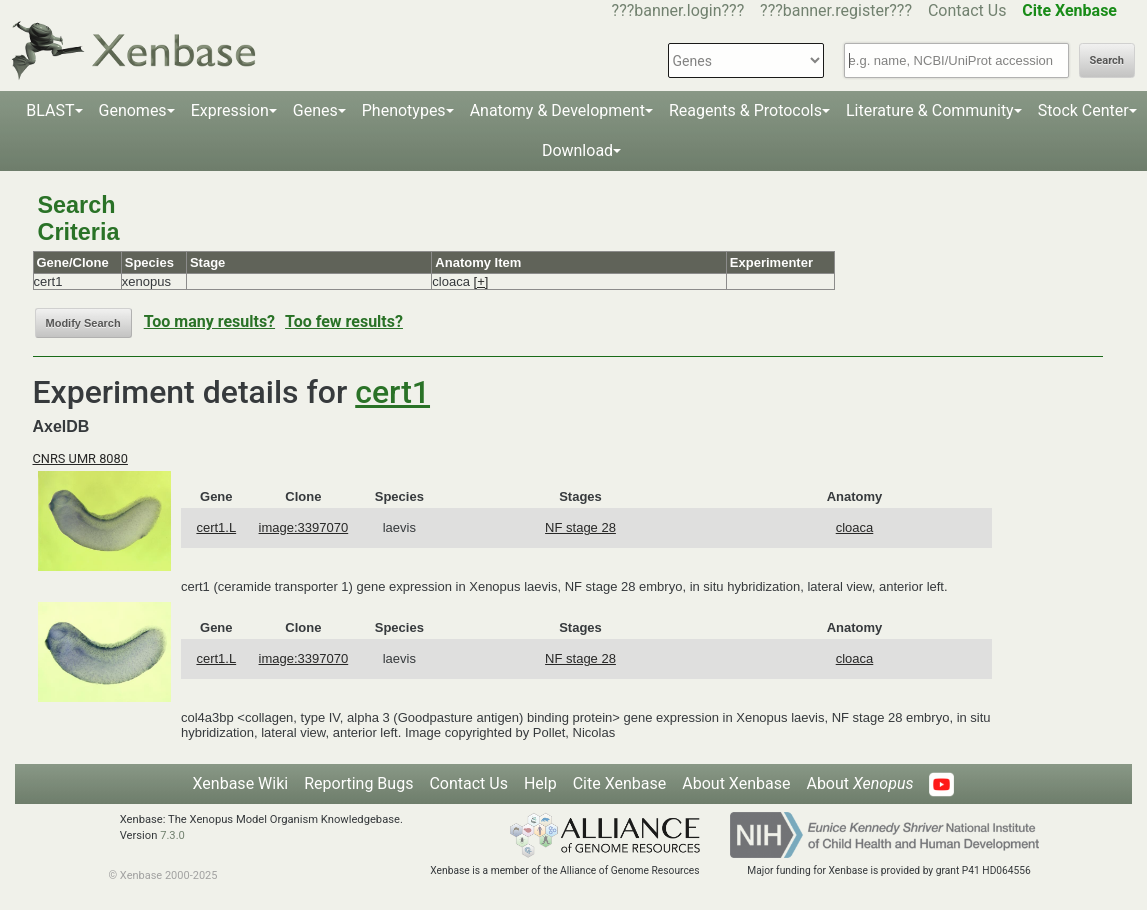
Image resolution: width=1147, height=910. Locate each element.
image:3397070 (304, 527)
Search (1107, 60)
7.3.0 (172, 835)
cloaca (855, 527)
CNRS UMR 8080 (80, 458)
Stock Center (1083, 110)
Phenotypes (404, 110)
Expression (230, 110)
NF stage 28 (580, 527)
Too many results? (209, 321)
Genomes (133, 110)
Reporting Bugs (358, 783)
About (859, 783)
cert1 (392, 392)
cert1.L (216, 527)
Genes (315, 110)
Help (540, 783)
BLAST (50, 110)
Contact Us (967, 10)
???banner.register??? (836, 10)
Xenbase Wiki (241, 783)
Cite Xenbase (620, 783)
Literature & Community (930, 110)
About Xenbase (736, 783)
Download (577, 150)
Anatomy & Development (557, 110)
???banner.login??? (678, 10)
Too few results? (344, 321)
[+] (481, 281)
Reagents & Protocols (745, 110)
